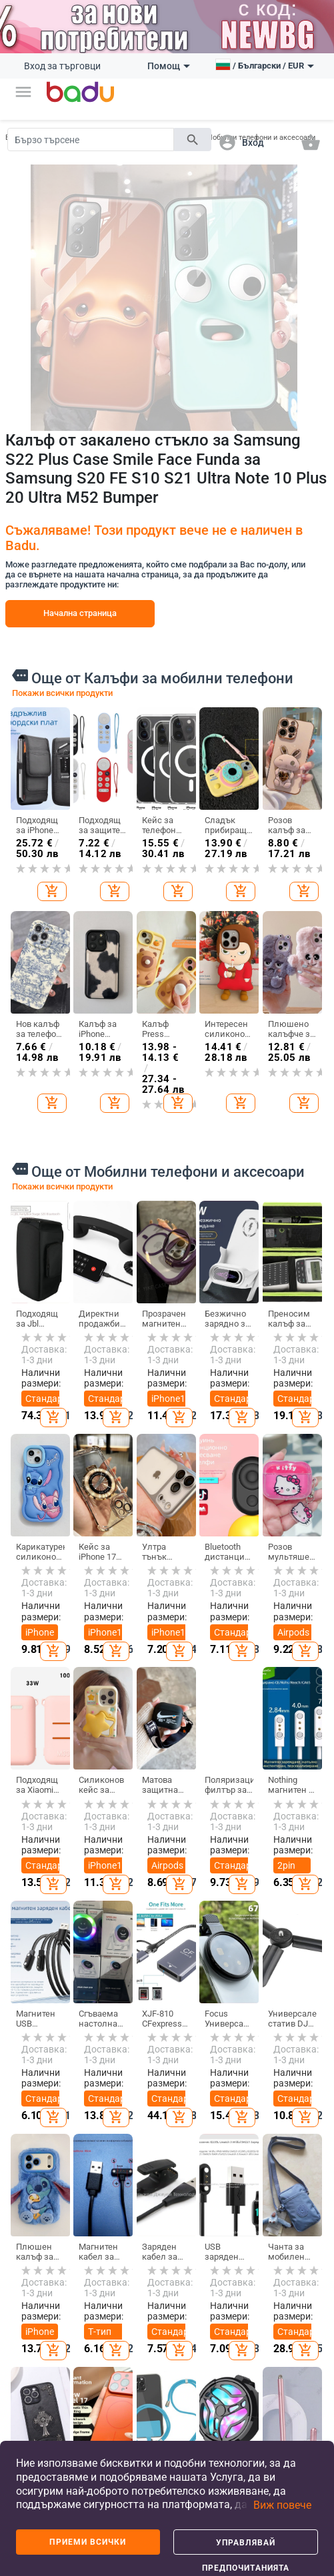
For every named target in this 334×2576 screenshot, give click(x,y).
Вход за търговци (62, 66)
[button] (23, 92)
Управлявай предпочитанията (245, 2546)
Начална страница (80, 613)
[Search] (90, 139)
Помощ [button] (168, 66)
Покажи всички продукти (62, 693)
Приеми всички (87, 2542)
